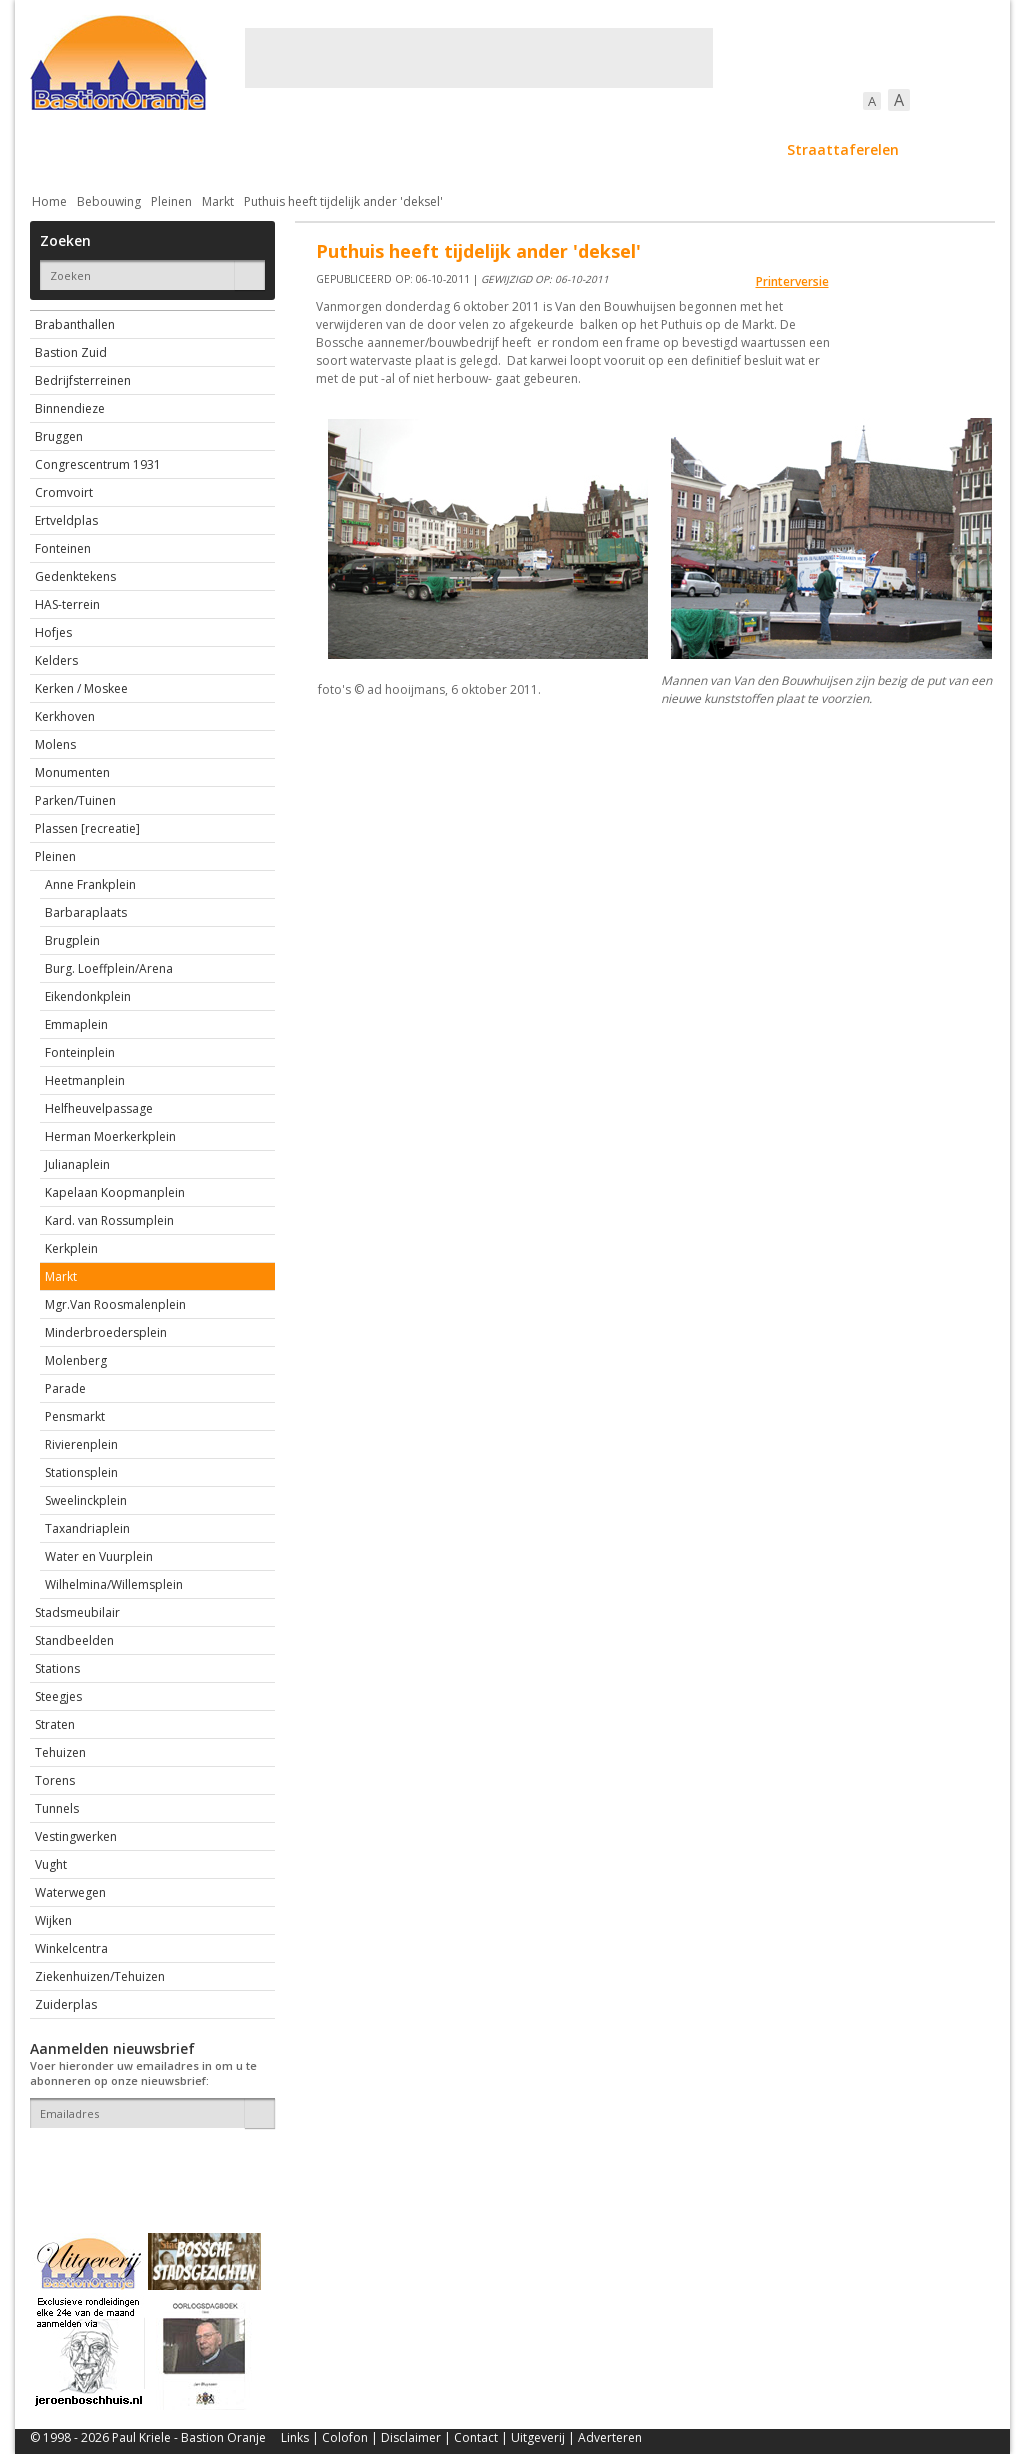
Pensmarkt (75, 1416)
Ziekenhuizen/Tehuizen (100, 1976)
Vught (51, 1864)
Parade (65, 1388)
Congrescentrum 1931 (98, 464)
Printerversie (792, 281)
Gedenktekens (75, 576)
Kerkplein (71, 1248)
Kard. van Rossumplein (109, 1220)
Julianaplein (77, 1164)
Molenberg (76, 1360)
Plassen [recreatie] (87, 828)
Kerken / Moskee (81, 688)
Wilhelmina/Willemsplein (114, 1584)
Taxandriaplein (87, 1528)
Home (49, 201)
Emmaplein (76, 1024)
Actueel (56, 149)
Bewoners (333, 149)
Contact (476, 2437)
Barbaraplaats (86, 912)
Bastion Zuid (71, 352)
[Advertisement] (479, 58)
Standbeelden (74, 1640)
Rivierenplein (81, 1444)
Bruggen (59, 436)
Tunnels (57, 1808)
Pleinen (171, 201)
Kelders (56, 660)
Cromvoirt (64, 492)
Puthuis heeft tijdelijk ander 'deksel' (343, 201)
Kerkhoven (65, 716)
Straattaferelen (843, 149)
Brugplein (72, 940)
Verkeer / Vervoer (630, 149)
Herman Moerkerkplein (110, 1136)
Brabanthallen (75, 324)
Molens (55, 744)
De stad (138, 149)
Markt (218, 201)
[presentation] (147, 2163)
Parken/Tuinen (75, 800)
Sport (738, 149)
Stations (57, 1668)
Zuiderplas (66, 2004)
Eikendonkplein (88, 996)
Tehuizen (60, 1752)
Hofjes (53, 632)
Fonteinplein (80, 1052)
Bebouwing (232, 149)
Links (295, 2437)
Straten (55, 1724)
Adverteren (610, 2437)
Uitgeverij (538, 2437)
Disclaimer (411, 2437)
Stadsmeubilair (77, 1612)
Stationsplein (81, 1472)
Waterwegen (70, 1892)
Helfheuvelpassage (99, 1108)
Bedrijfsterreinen (83, 380)
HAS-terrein (67, 604)
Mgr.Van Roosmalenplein (115, 1304)
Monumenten (72, 772)
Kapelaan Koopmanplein (115, 1192)
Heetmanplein (85, 1080)
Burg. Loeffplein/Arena (109, 968)
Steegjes (58, 1696)
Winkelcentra (71, 1948)
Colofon (345, 2437)
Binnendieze (70, 408)
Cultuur (422, 149)
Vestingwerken (76, 1836)
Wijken (53, 1920)
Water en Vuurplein (99, 1556)
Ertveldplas (66, 520)
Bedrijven (510, 149)
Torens (55, 1780)
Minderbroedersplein (106, 1332)
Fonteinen (63, 548)
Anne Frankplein (90, 884)
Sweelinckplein (86, 1500)
